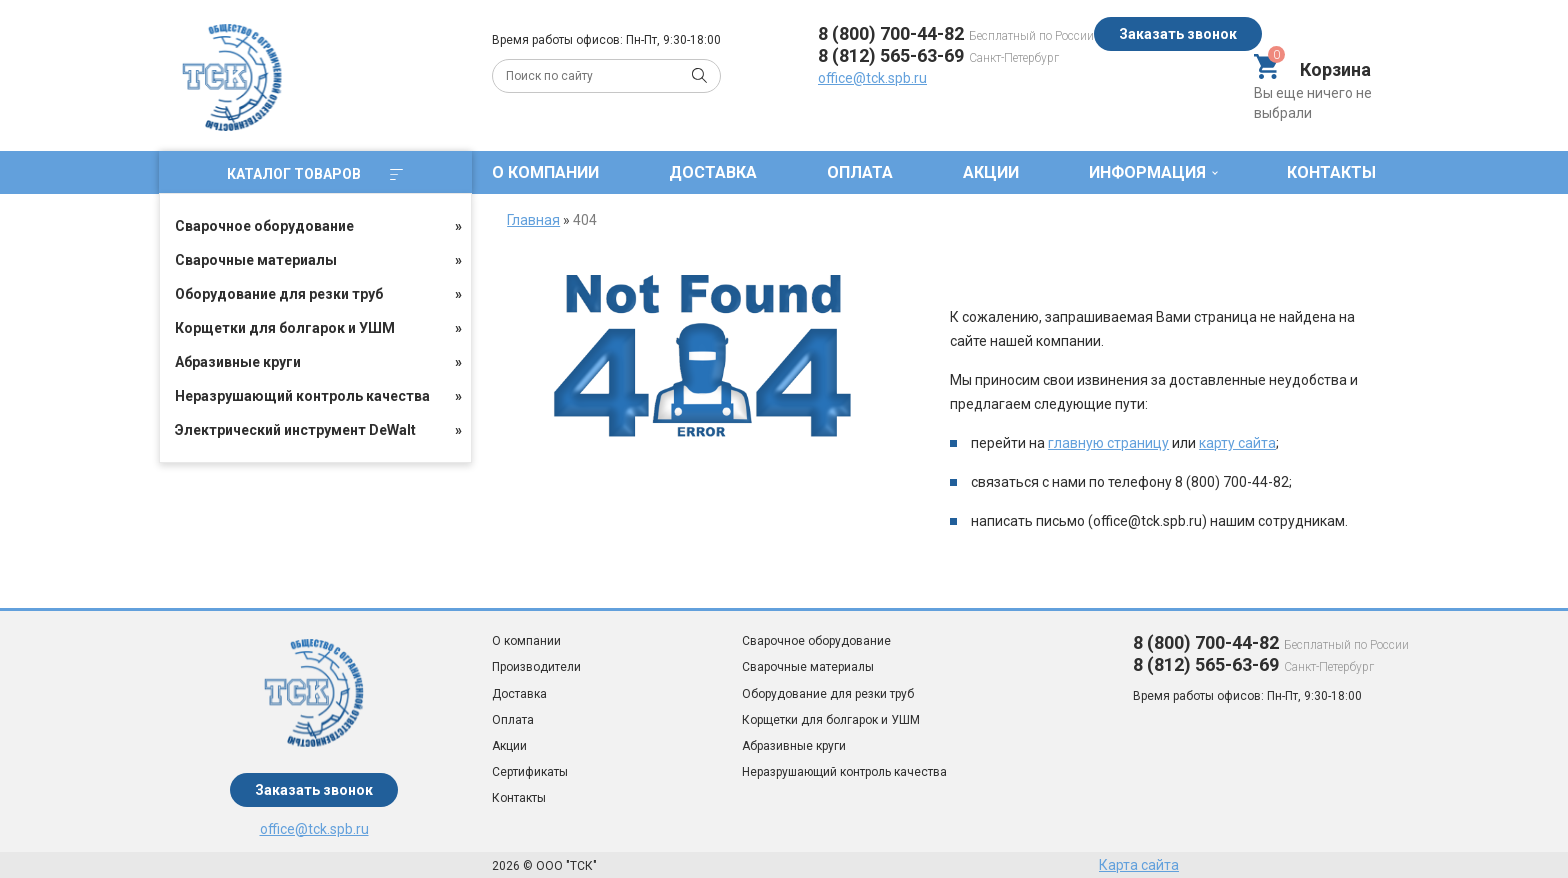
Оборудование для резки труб (279, 294)
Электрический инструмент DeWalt (295, 430)
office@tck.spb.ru (872, 78)
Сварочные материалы (256, 260)
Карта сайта (1139, 865)
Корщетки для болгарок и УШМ (285, 328)
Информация (1147, 172)
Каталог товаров (315, 174)
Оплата (860, 172)
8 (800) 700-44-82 (891, 33)
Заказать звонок (1178, 34)
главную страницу (1108, 443)
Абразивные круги (238, 362)
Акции (991, 172)
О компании (545, 172)
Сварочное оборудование (264, 226)
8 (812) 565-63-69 (891, 55)
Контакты (1331, 172)
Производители (536, 667)
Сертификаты (530, 772)
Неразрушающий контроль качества (302, 396)
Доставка (713, 172)
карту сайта (1237, 443)
